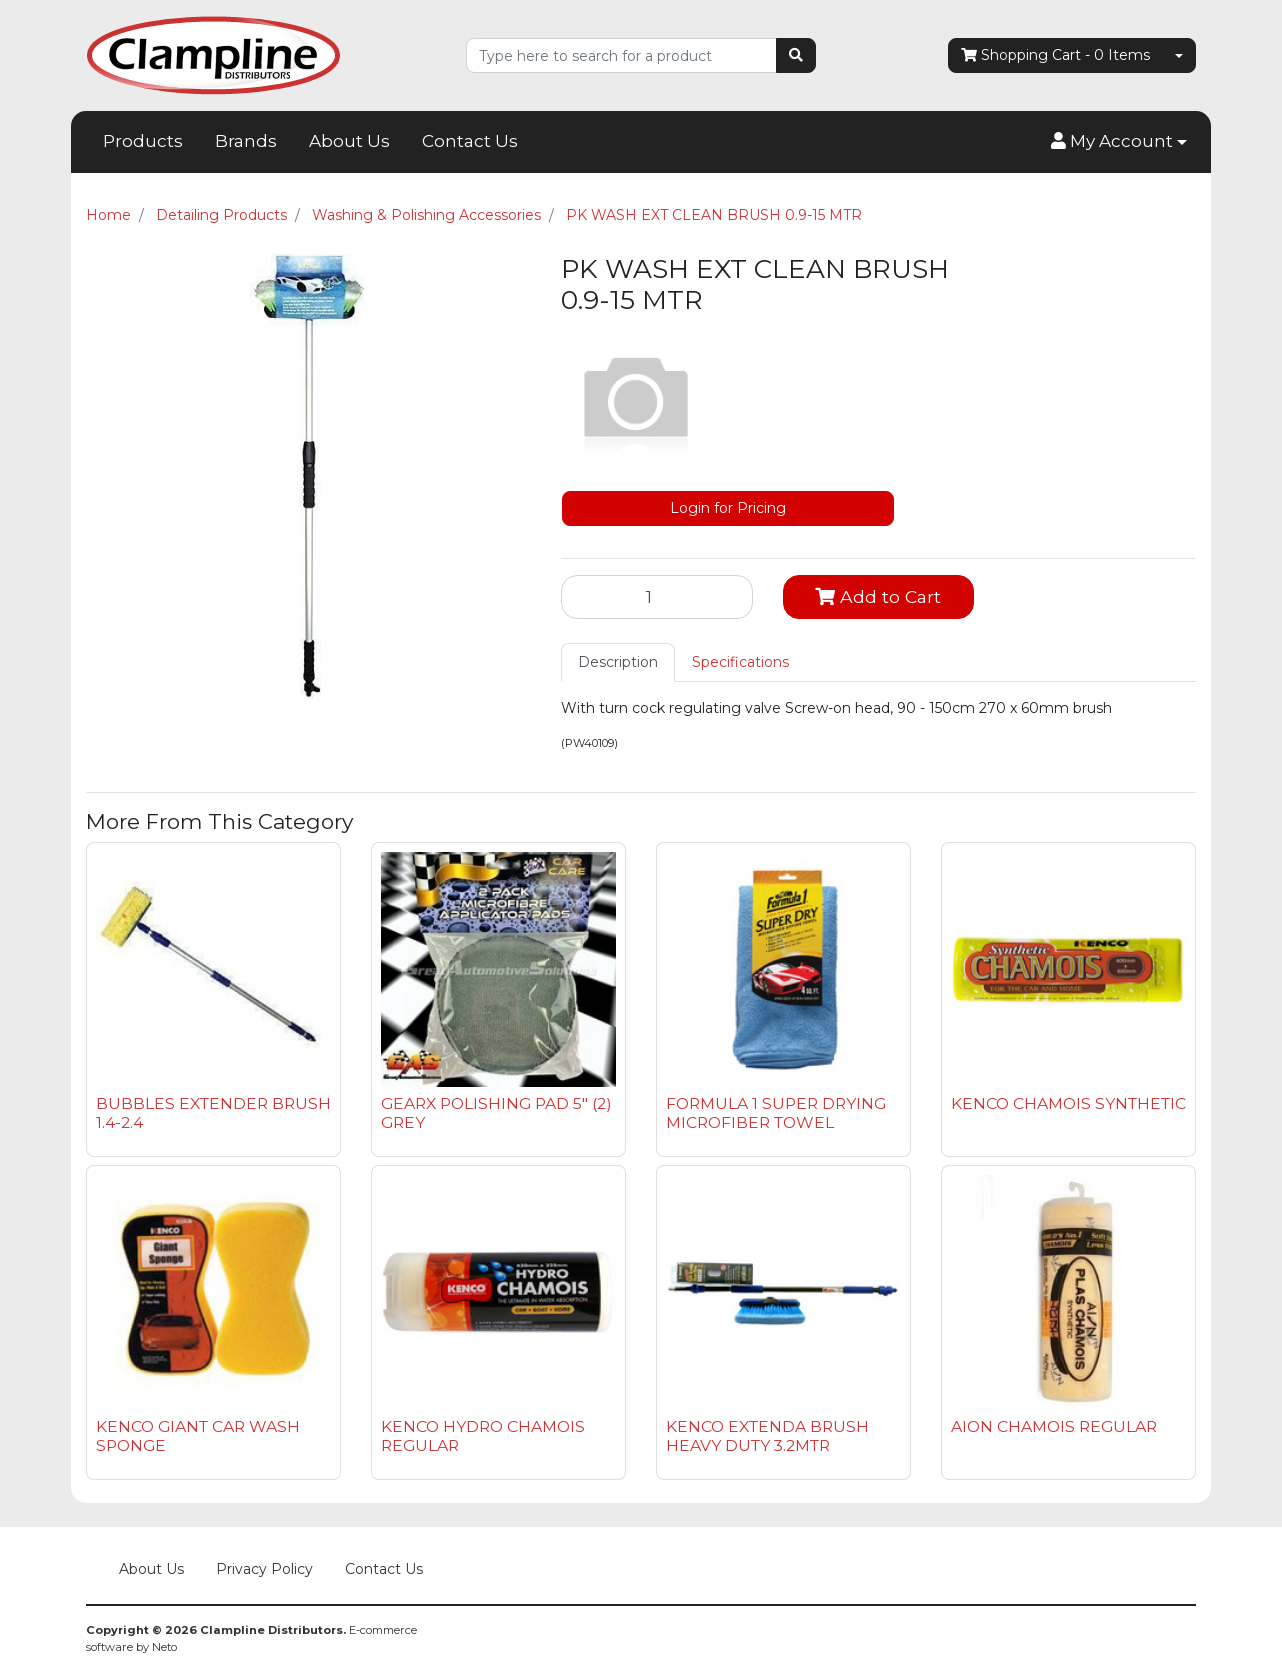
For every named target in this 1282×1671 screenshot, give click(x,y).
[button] (1119, 142)
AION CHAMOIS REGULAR (1054, 1426)
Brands (246, 141)
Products (143, 141)
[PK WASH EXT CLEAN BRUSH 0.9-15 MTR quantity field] (657, 597)
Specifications (740, 662)
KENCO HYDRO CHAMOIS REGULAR (483, 1436)
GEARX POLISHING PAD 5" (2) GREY (496, 1113)
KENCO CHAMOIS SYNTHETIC (1068, 1103)
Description (618, 662)
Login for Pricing (728, 508)
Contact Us (470, 141)
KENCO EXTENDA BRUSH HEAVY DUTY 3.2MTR (767, 1436)
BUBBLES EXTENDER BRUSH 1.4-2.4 (213, 1113)
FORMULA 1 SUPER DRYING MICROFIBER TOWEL (776, 1113)
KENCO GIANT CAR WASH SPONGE (198, 1436)
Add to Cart (878, 596)
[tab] (618, 662)
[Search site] (796, 55)
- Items (1055, 55)
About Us (349, 141)
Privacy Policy (264, 1569)
